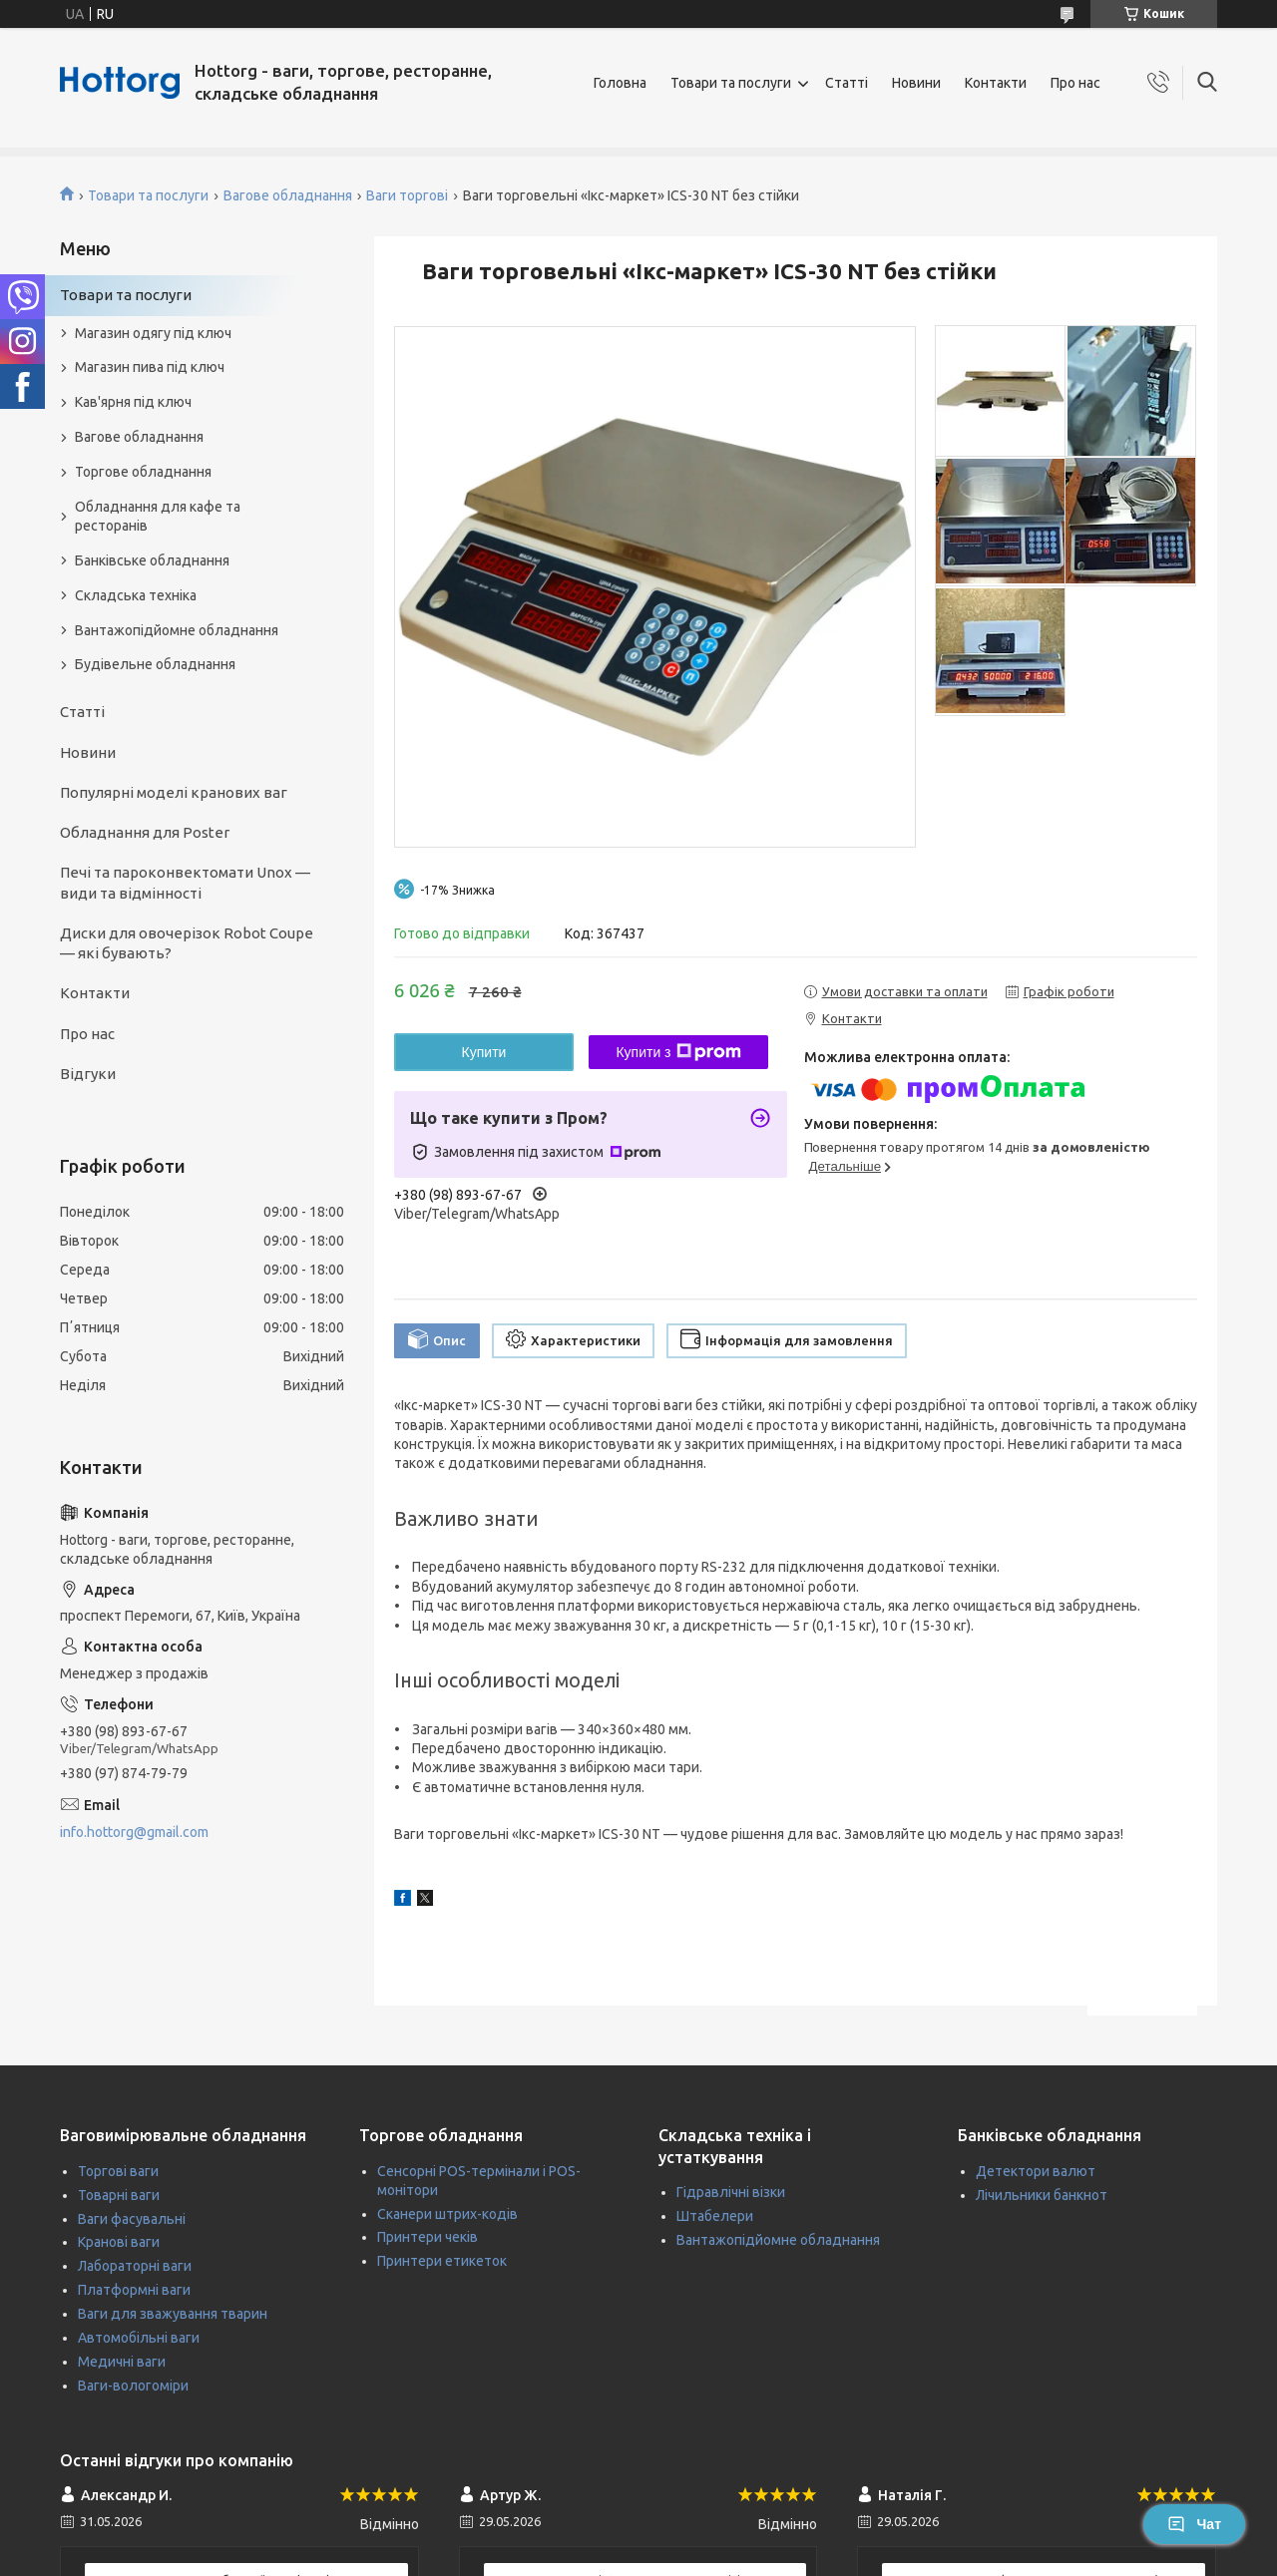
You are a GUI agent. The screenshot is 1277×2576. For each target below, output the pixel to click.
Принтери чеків (427, 2237)
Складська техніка (136, 595)
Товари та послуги (730, 83)
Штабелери (714, 2216)
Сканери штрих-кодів (447, 2214)
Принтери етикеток (442, 2261)
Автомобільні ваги (139, 2338)
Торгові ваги (118, 2171)
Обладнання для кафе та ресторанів (157, 516)
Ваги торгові (407, 195)
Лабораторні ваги (135, 2266)
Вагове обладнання (287, 195)
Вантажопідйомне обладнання (176, 630)
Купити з (678, 1052)
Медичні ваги (122, 2362)
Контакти (996, 83)
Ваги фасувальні (132, 2219)
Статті (846, 83)
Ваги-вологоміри (133, 2385)
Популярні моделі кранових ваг (173, 792)
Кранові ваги (119, 2242)
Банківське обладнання (152, 560)
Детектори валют (1035, 2171)
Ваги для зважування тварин (172, 2314)
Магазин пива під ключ (149, 367)
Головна (620, 83)
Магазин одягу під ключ (153, 333)
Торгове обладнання (143, 472)
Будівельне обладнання (155, 664)
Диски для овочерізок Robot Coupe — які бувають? (186, 942)
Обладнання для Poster (144, 832)
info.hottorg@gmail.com (134, 1832)
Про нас (1075, 83)
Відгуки (88, 1073)
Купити (484, 1052)
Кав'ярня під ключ (133, 402)
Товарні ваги (119, 2195)
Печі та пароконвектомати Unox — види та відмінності (185, 882)
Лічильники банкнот (1041, 2195)
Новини (916, 83)
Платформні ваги (134, 2290)
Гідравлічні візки (730, 2192)
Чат (1194, 2524)
